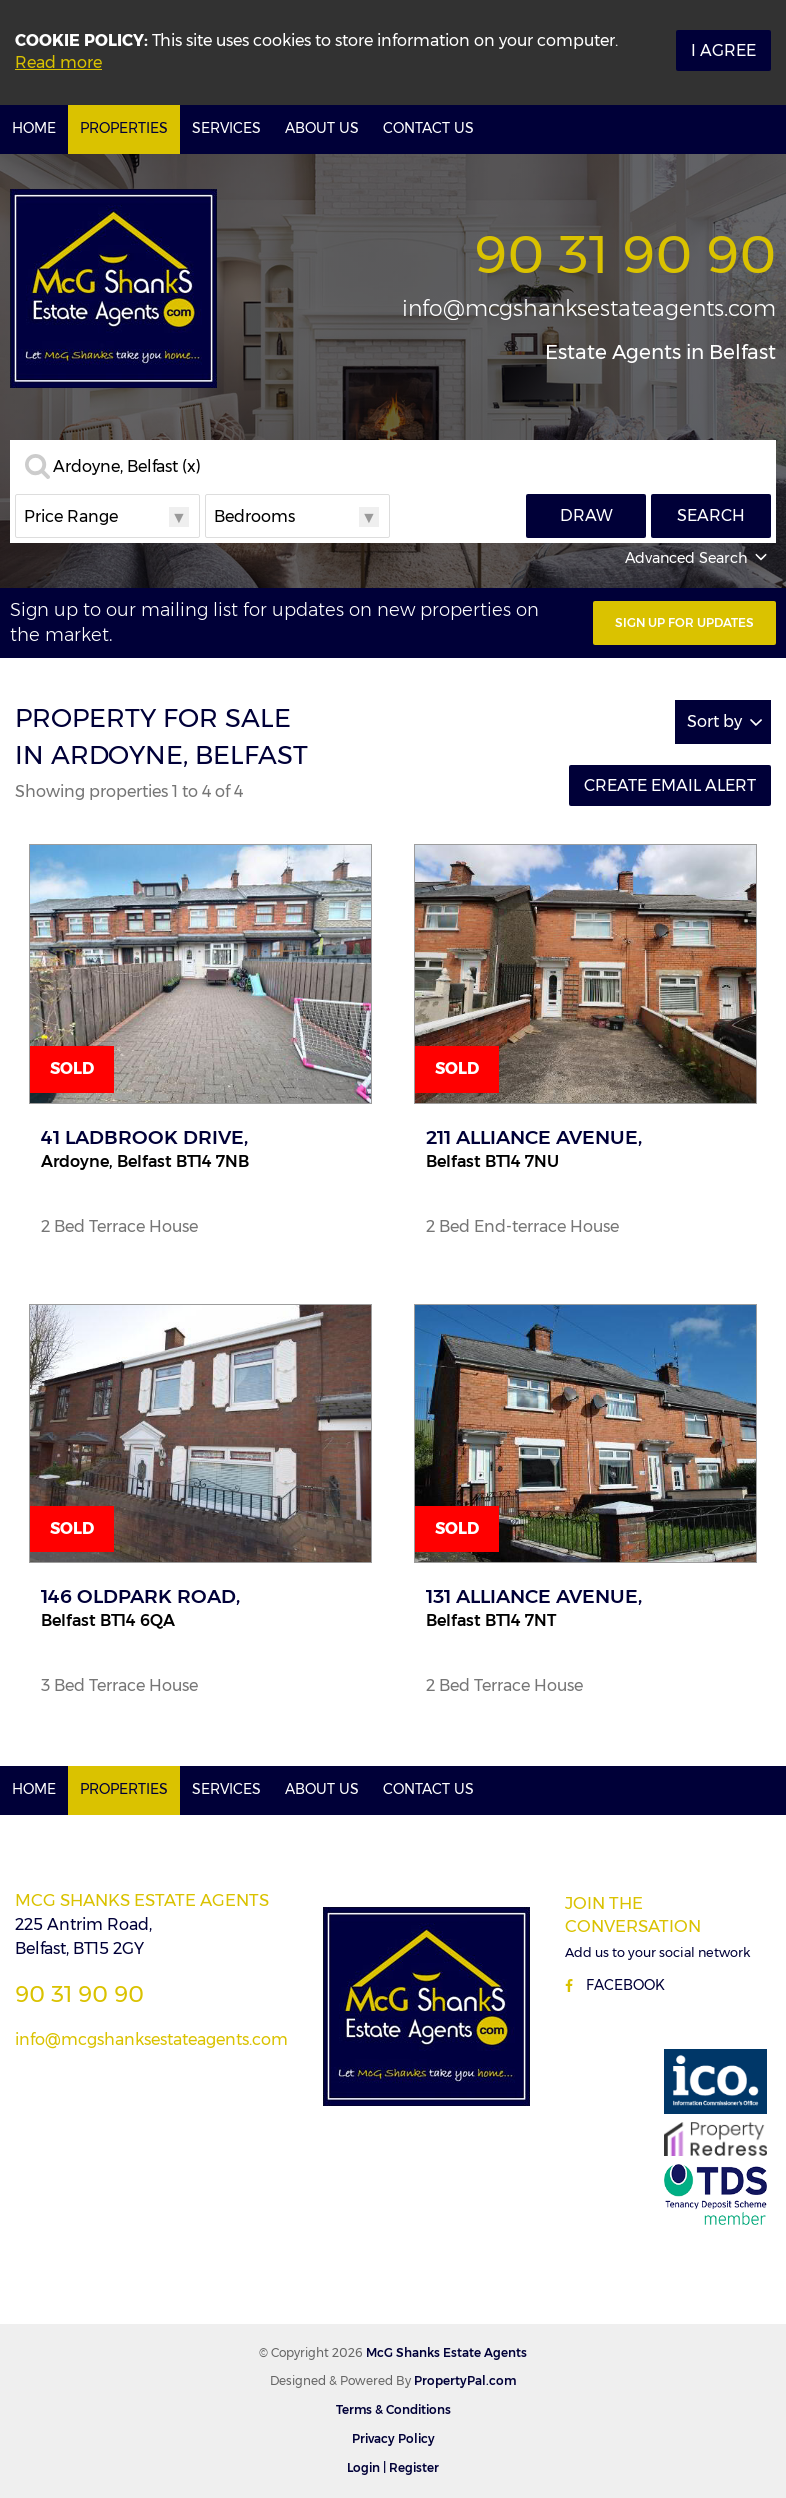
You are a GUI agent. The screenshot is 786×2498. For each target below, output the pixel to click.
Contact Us (428, 128)
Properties (124, 128)
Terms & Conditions (393, 2409)
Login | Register (393, 2467)
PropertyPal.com (465, 2380)
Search (711, 515)
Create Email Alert (670, 785)
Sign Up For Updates (684, 622)
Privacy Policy (393, 2438)
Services (226, 128)
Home (34, 128)
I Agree (723, 50)
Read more (58, 62)
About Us (322, 128)
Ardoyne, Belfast (127, 467)
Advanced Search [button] (698, 558)
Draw (586, 515)
